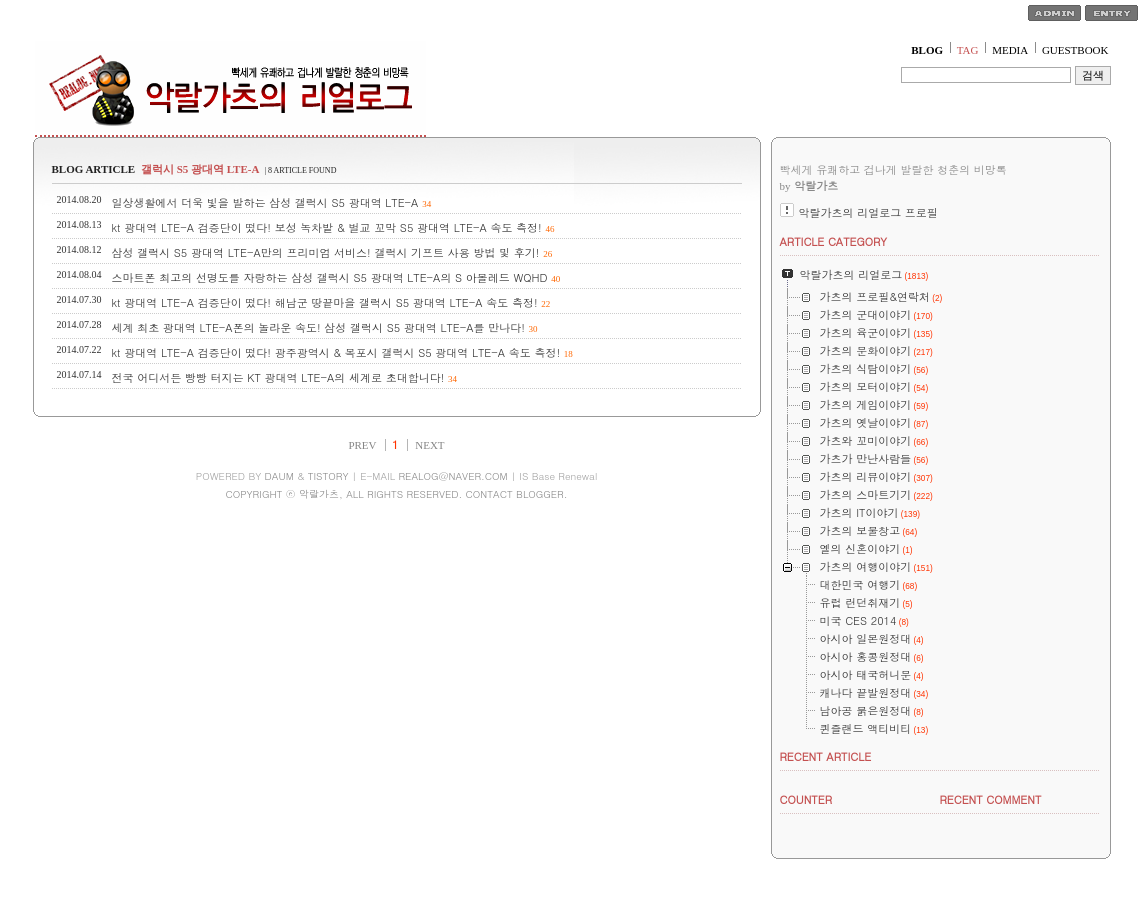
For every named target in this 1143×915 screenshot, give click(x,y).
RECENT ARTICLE (826, 756)
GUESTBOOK (1075, 50)
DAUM (279, 476)
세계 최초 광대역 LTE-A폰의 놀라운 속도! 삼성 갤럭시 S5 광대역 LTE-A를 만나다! (318, 327)
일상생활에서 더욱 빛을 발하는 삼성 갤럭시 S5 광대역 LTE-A (265, 202)
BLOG (927, 50)
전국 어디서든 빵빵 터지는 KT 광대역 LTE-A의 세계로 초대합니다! (278, 377)
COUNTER (806, 799)
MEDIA (1010, 50)
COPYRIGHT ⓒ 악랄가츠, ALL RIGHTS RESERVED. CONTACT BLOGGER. (396, 494)
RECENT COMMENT (991, 799)
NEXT (429, 445)
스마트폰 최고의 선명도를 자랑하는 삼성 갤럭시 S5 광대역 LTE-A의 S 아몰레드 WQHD (330, 277)
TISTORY (328, 476)
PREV (362, 445)
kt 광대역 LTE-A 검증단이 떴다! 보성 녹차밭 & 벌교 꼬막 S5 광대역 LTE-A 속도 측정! (327, 227)
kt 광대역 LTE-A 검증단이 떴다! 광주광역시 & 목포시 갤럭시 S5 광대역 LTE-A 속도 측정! (336, 352)
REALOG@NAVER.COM (452, 476)
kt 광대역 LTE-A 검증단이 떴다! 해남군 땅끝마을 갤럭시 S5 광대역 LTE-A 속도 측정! (325, 302)
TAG (968, 50)
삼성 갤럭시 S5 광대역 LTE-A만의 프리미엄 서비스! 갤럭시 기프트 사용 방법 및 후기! (326, 252)
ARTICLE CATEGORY (833, 241)
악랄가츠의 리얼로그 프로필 (868, 212)
